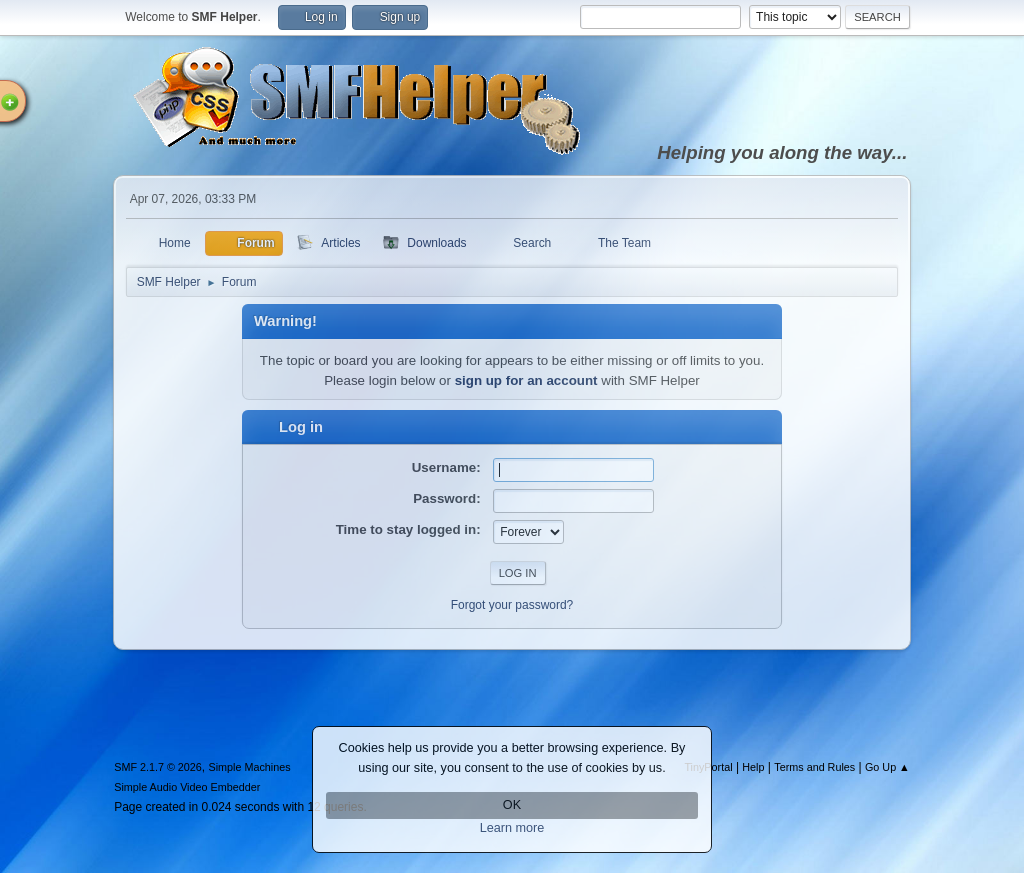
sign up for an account (526, 380)
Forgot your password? (512, 605)
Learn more (512, 828)
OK (512, 805)
